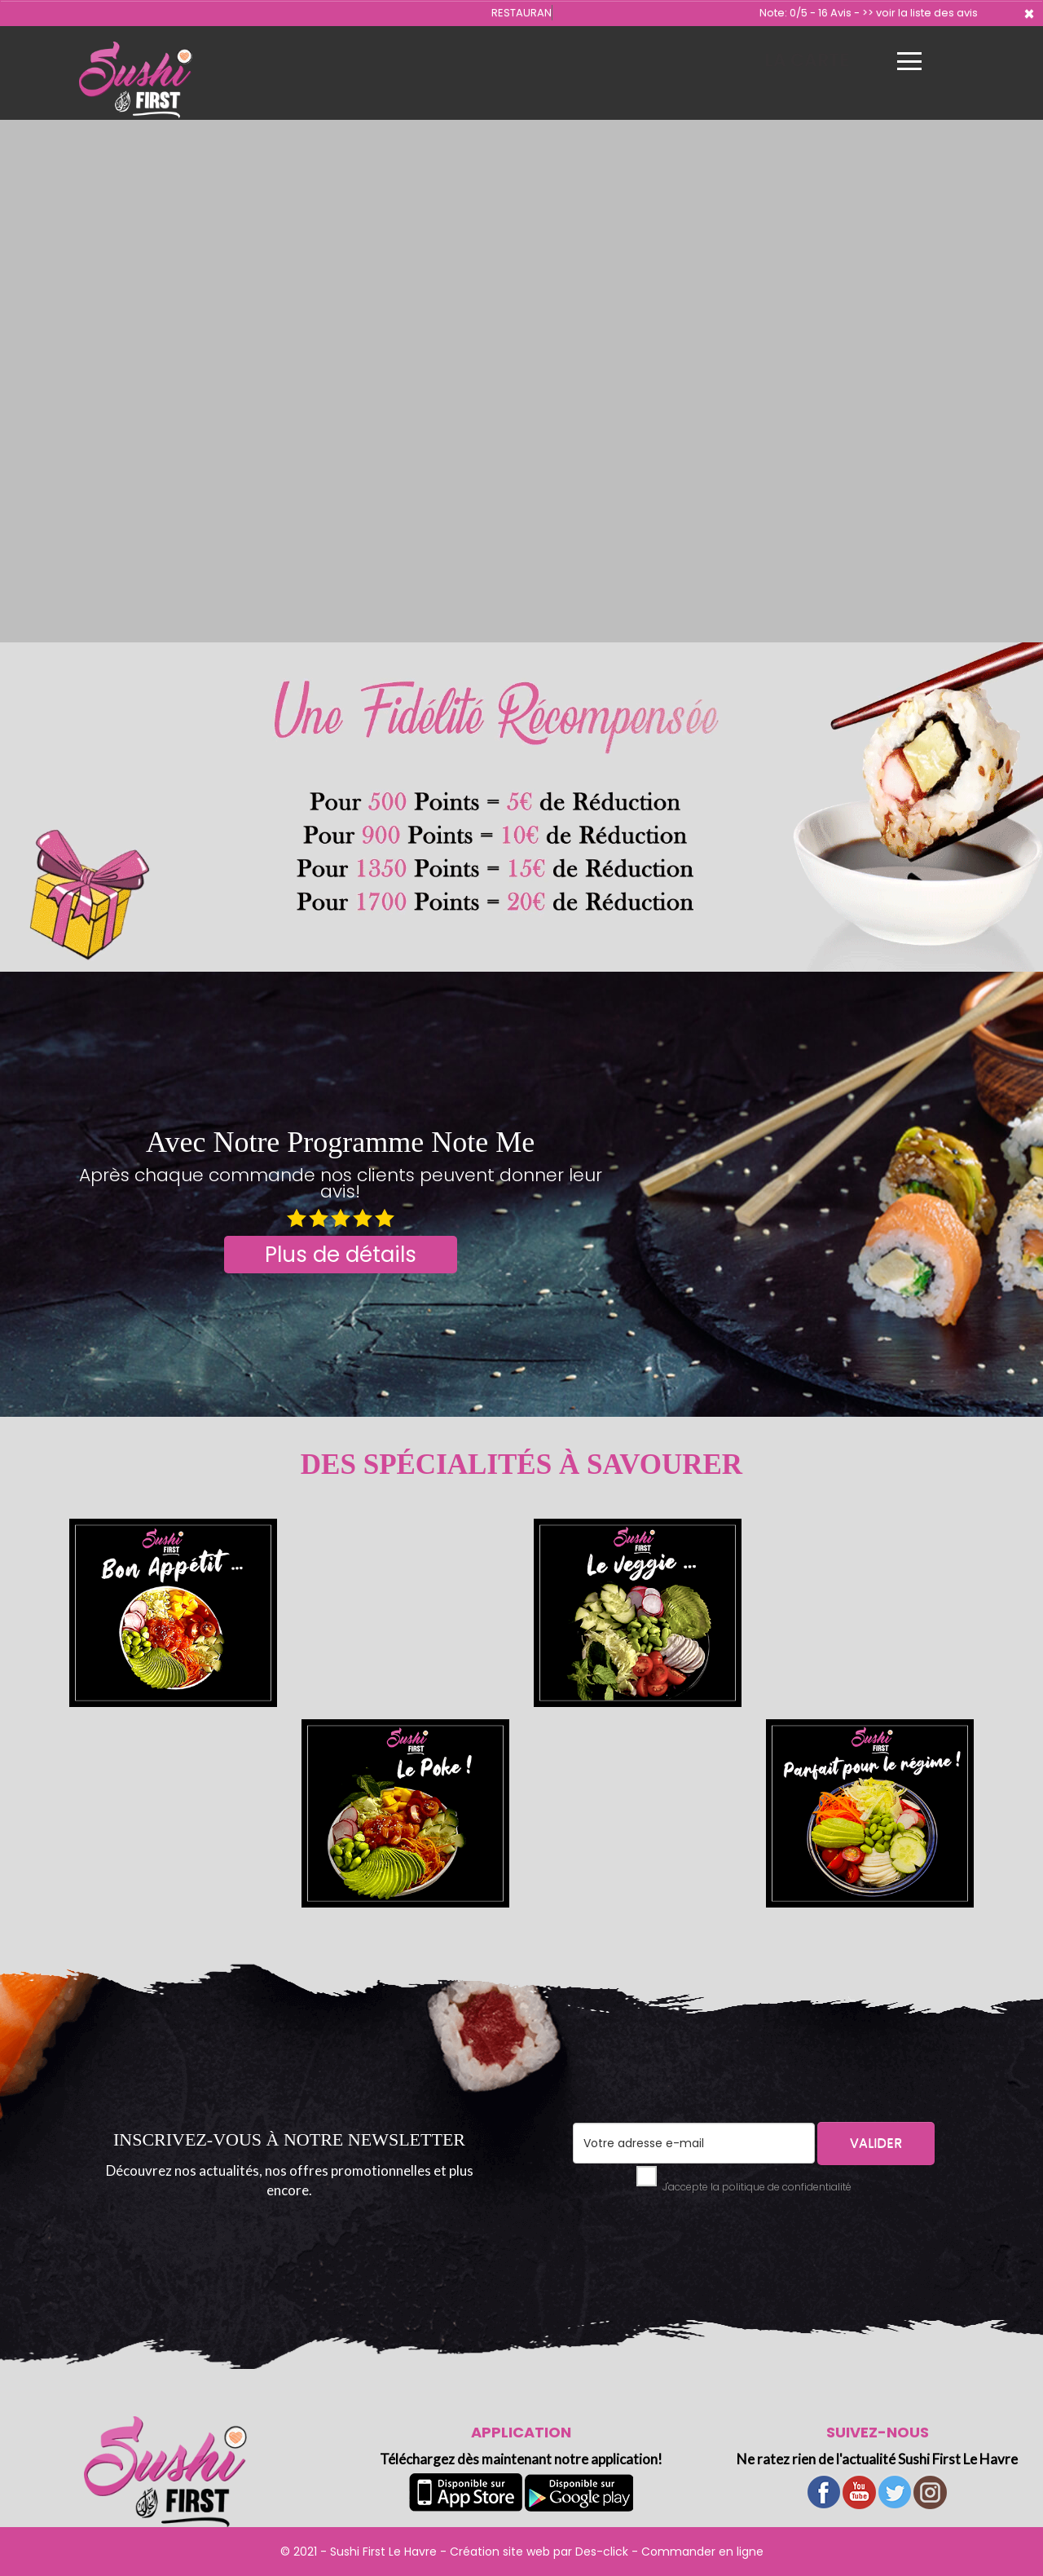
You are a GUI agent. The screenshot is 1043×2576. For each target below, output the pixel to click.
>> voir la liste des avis (920, 12)
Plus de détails (340, 1254)
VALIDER (876, 2142)
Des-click (601, 2551)
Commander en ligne (702, 2551)
